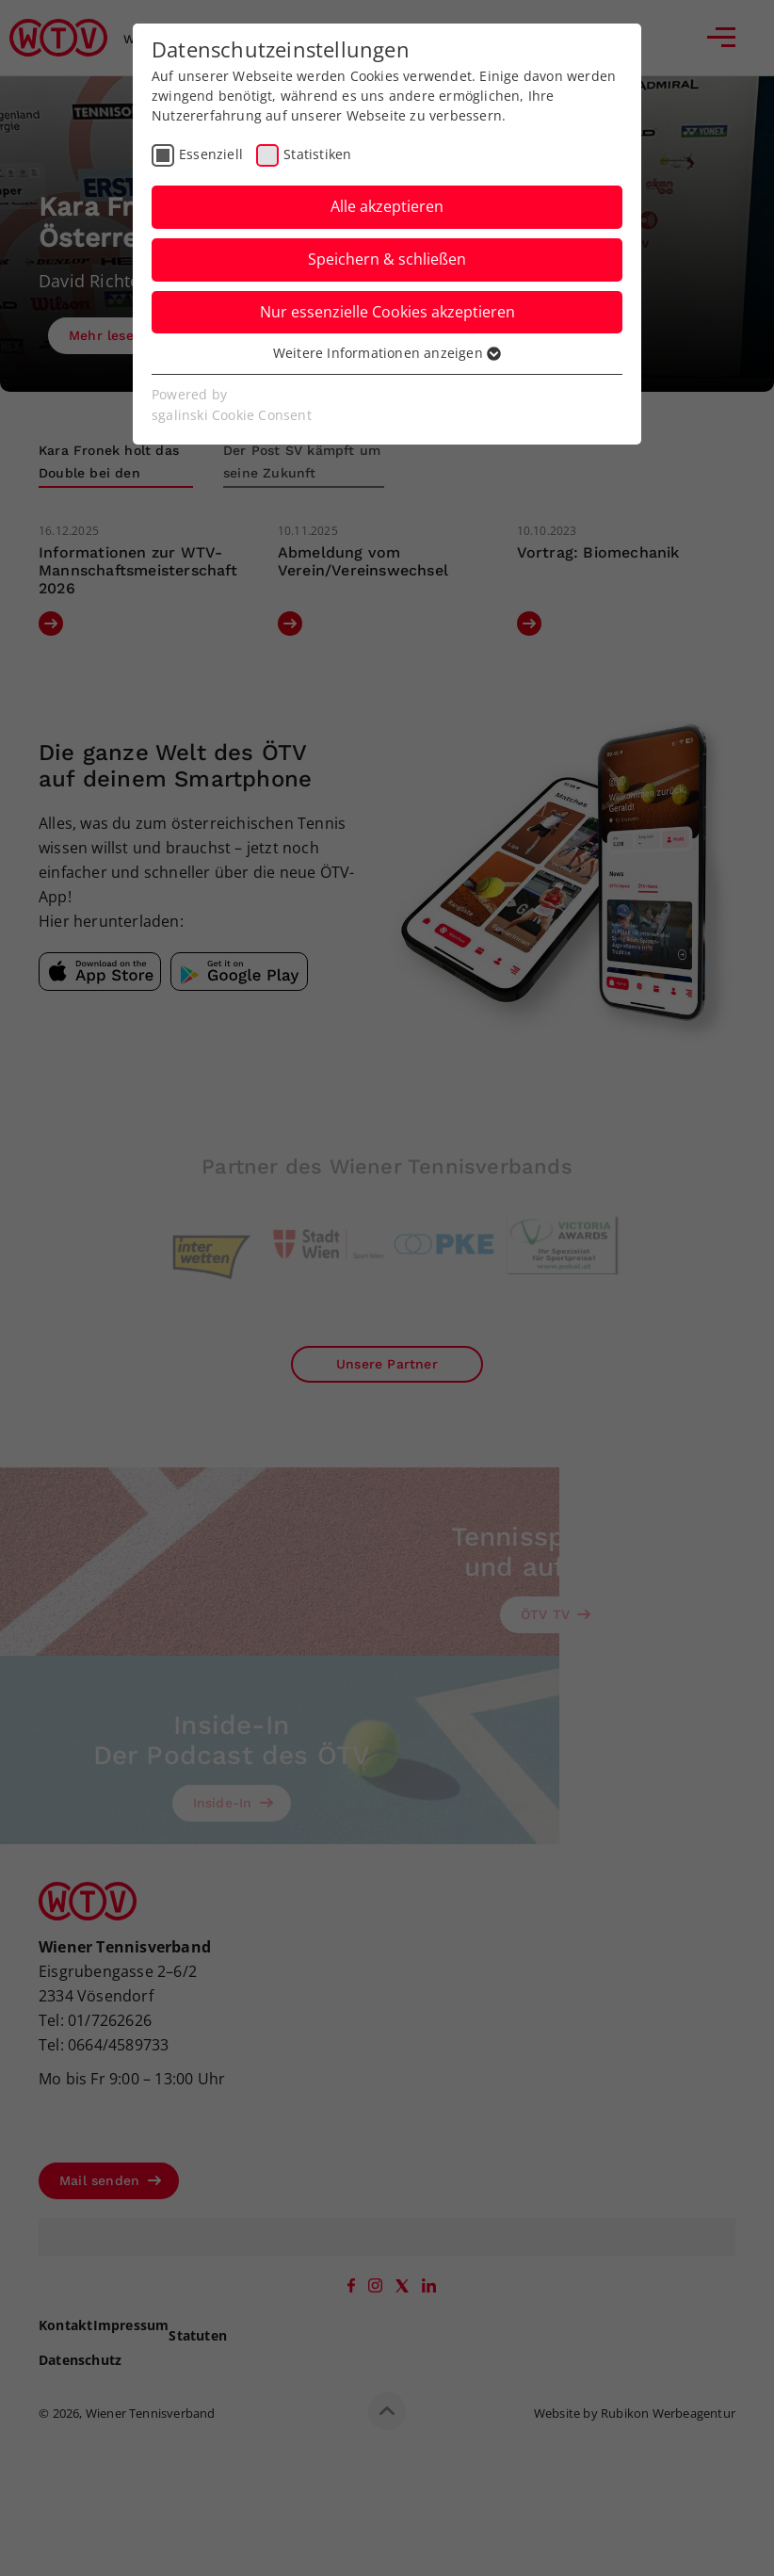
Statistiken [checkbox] (317, 154)
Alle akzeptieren (387, 206)
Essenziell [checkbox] (211, 154)
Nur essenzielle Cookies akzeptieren (387, 311)
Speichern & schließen (387, 259)
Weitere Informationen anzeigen (387, 353)
